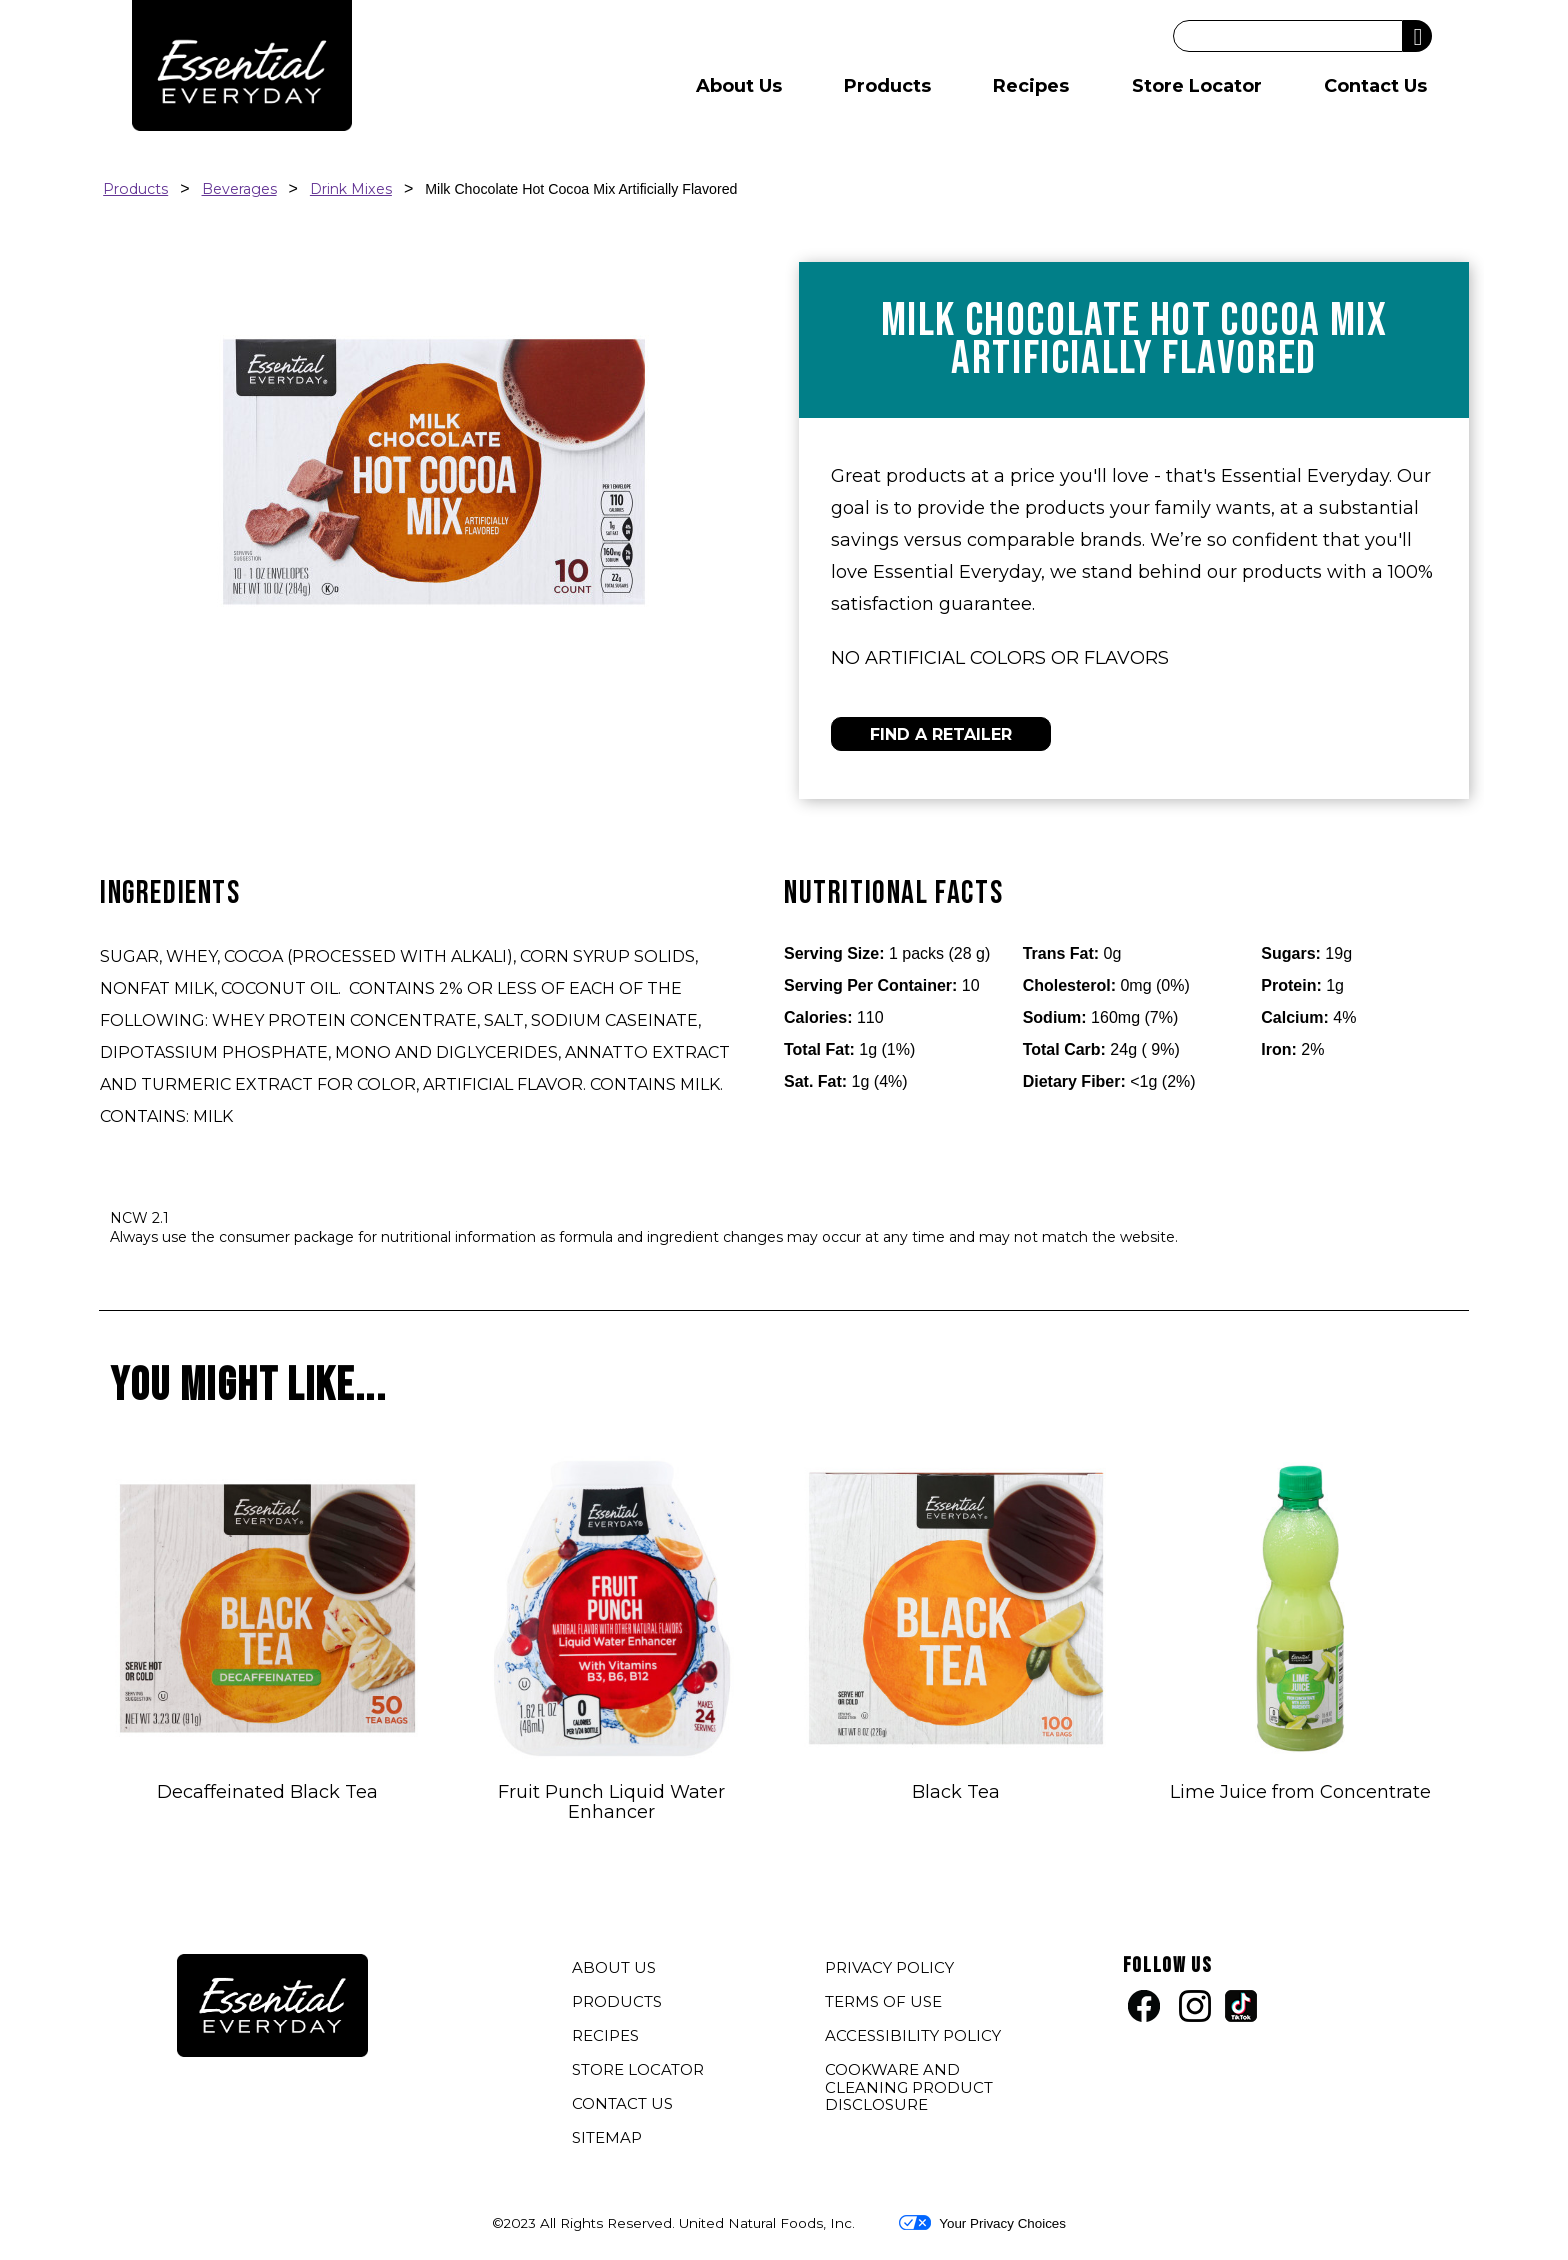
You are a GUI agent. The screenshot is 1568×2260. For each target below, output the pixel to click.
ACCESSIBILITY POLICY (915, 2038)
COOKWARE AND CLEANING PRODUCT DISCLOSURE (909, 2089)
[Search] (1288, 36)
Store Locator (1197, 86)
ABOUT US (614, 1967)
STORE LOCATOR (638, 2069)
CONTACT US (622, 2103)
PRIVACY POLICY (892, 1970)
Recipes (1031, 86)
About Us (739, 86)
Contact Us (1375, 86)
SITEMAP (607, 2137)
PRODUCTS (617, 2001)
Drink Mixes (351, 189)
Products (887, 86)
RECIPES (605, 2035)
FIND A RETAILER (941, 734)
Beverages (239, 189)
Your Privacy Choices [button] (982, 2223)
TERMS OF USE (886, 2004)
